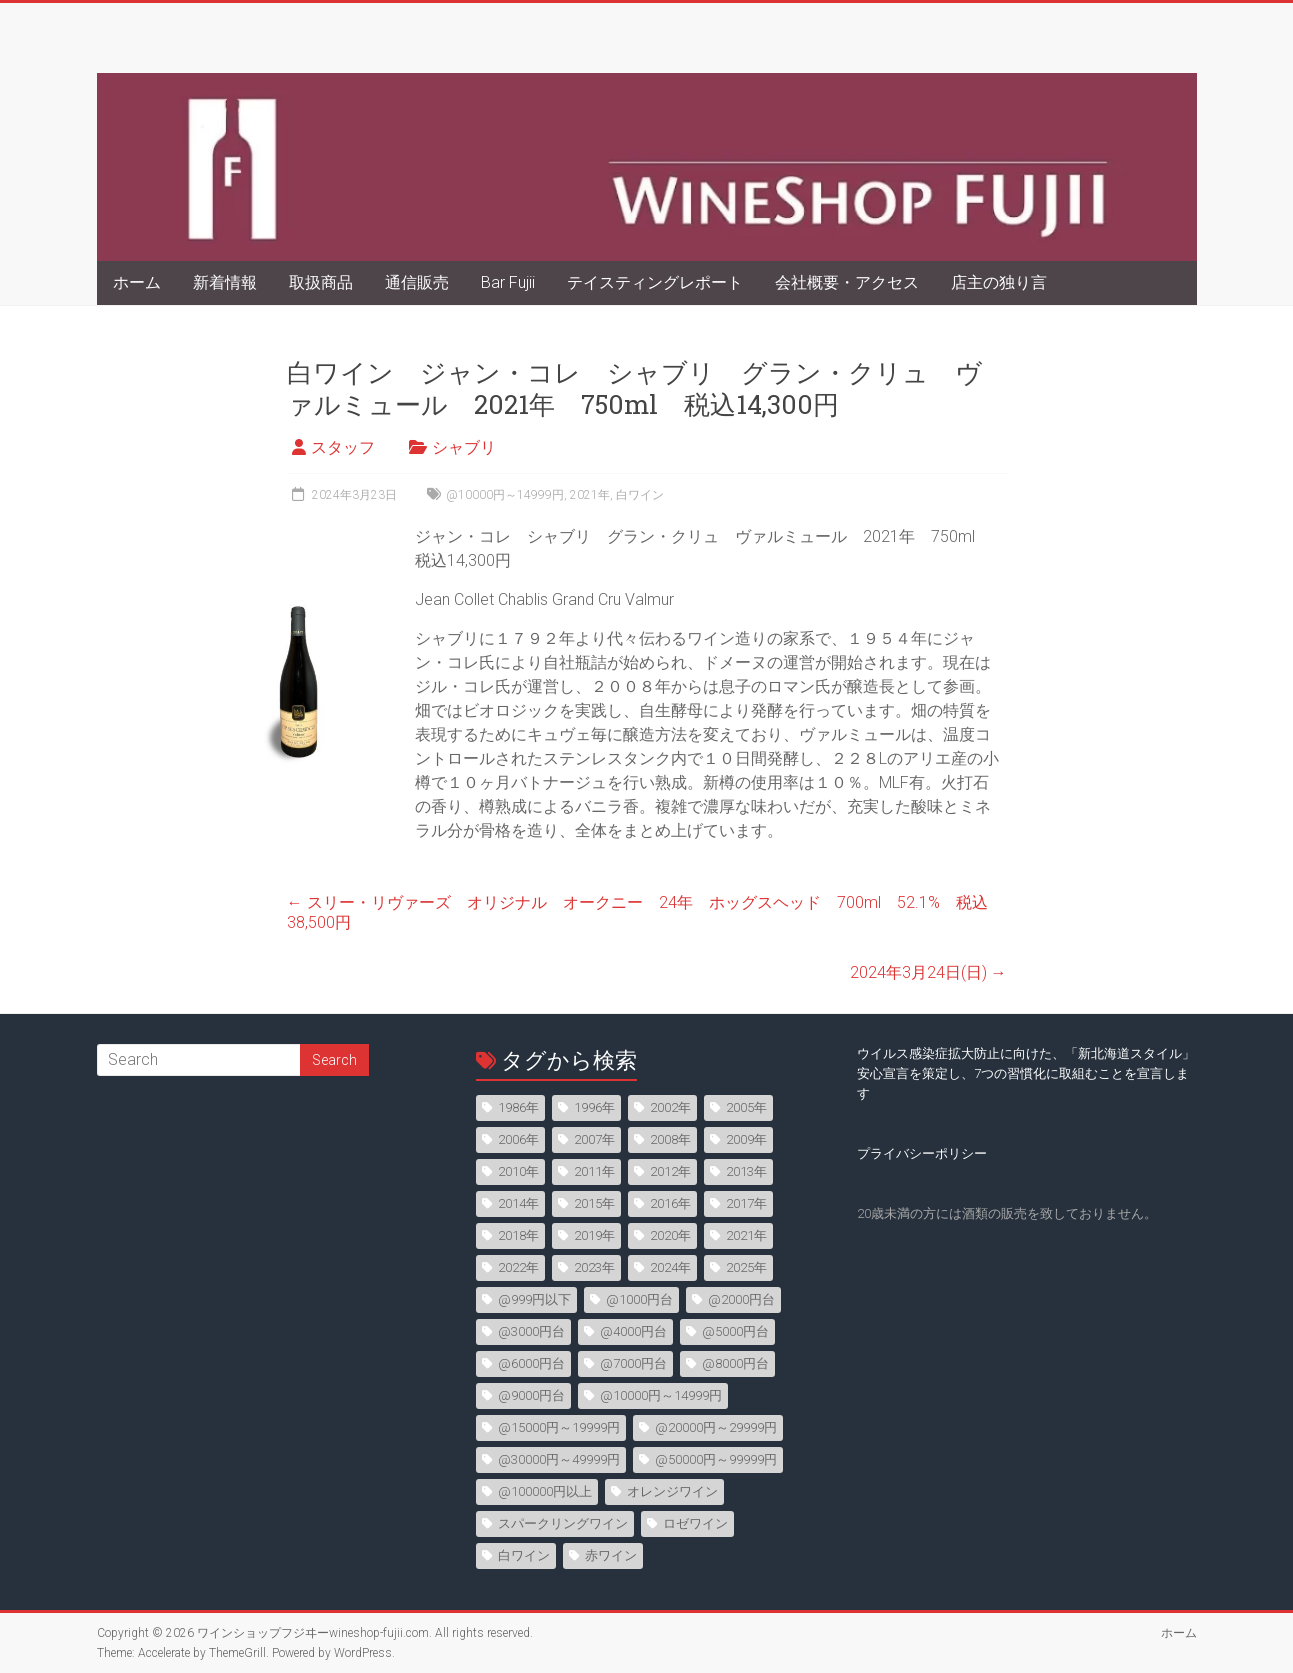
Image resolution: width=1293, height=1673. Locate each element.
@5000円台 (735, 1331)
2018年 (518, 1235)
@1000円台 (639, 1299)
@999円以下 (534, 1299)
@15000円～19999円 (559, 1427)
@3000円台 (531, 1331)
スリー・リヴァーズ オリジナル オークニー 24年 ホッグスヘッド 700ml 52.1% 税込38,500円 (637, 912)
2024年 (670, 1267)
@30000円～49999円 (559, 1459)
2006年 (518, 1139)
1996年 (594, 1107)
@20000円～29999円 (716, 1427)
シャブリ (464, 447)
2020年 (670, 1235)
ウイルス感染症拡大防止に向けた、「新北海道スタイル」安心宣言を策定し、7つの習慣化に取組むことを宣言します (1026, 1073)
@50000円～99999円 (716, 1459)
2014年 (518, 1203)
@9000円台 (531, 1395)
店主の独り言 (999, 282)
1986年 (518, 1107)
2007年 (594, 1139)
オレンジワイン (672, 1491)
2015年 (594, 1203)
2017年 (746, 1203)
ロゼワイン (695, 1523)
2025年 (746, 1267)
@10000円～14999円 (505, 495)
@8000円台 (735, 1363)
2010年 (518, 1171)
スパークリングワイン (563, 1523)
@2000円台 (741, 1299)
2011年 (594, 1171)
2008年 (670, 1139)
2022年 (518, 1267)
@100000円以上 (545, 1491)
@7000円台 (633, 1363)
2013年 (746, 1171)
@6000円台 (531, 1363)
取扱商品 (321, 282)
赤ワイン (611, 1555)
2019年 (594, 1235)
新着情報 (225, 282)
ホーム (137, 282)
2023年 (594, 1267)
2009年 (746, 1139)
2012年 (670, 1171)
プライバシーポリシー (922, 1153)
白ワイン (640, 495)
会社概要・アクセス (847, 282)
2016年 (670, 1203)
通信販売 (417, 282)
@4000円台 (633, 1331)
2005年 (746, 1107)
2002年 (670, 1107)
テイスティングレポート (655, 282)
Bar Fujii (508, 282)
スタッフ (343, 447)
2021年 (590, 495)
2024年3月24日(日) (928, 972)
